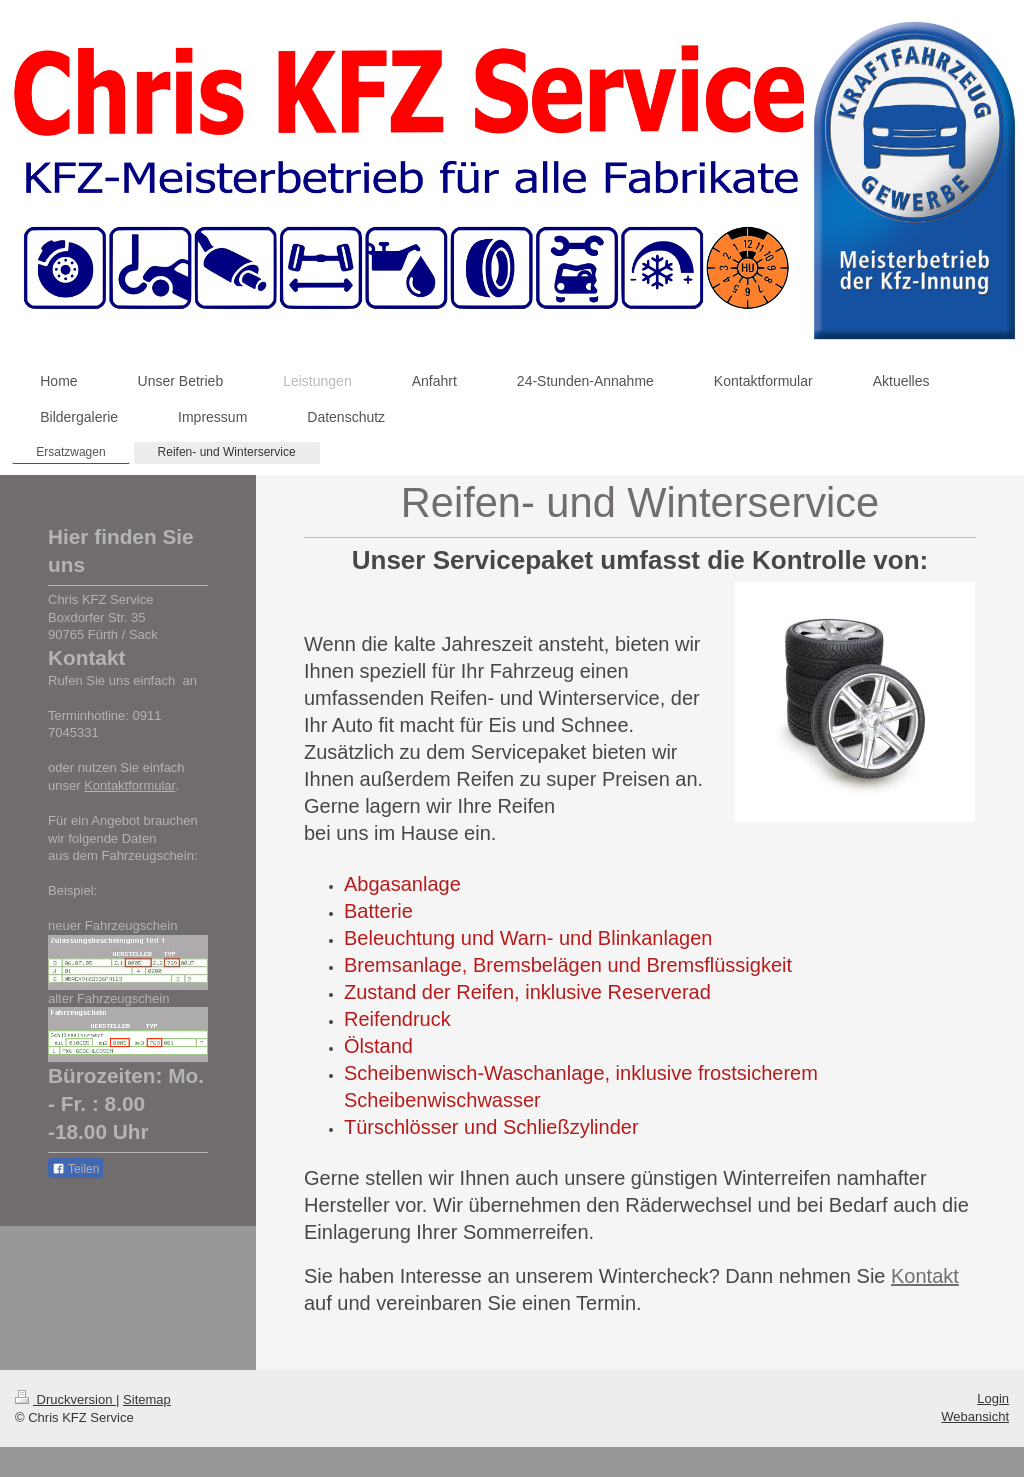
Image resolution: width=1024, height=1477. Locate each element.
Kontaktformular (129, 785)
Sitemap (147, 1399)
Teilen (75, 1169)
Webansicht (975, 1416)
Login (993, 1398)
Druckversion (65, 1399)
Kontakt (925, 1276)
